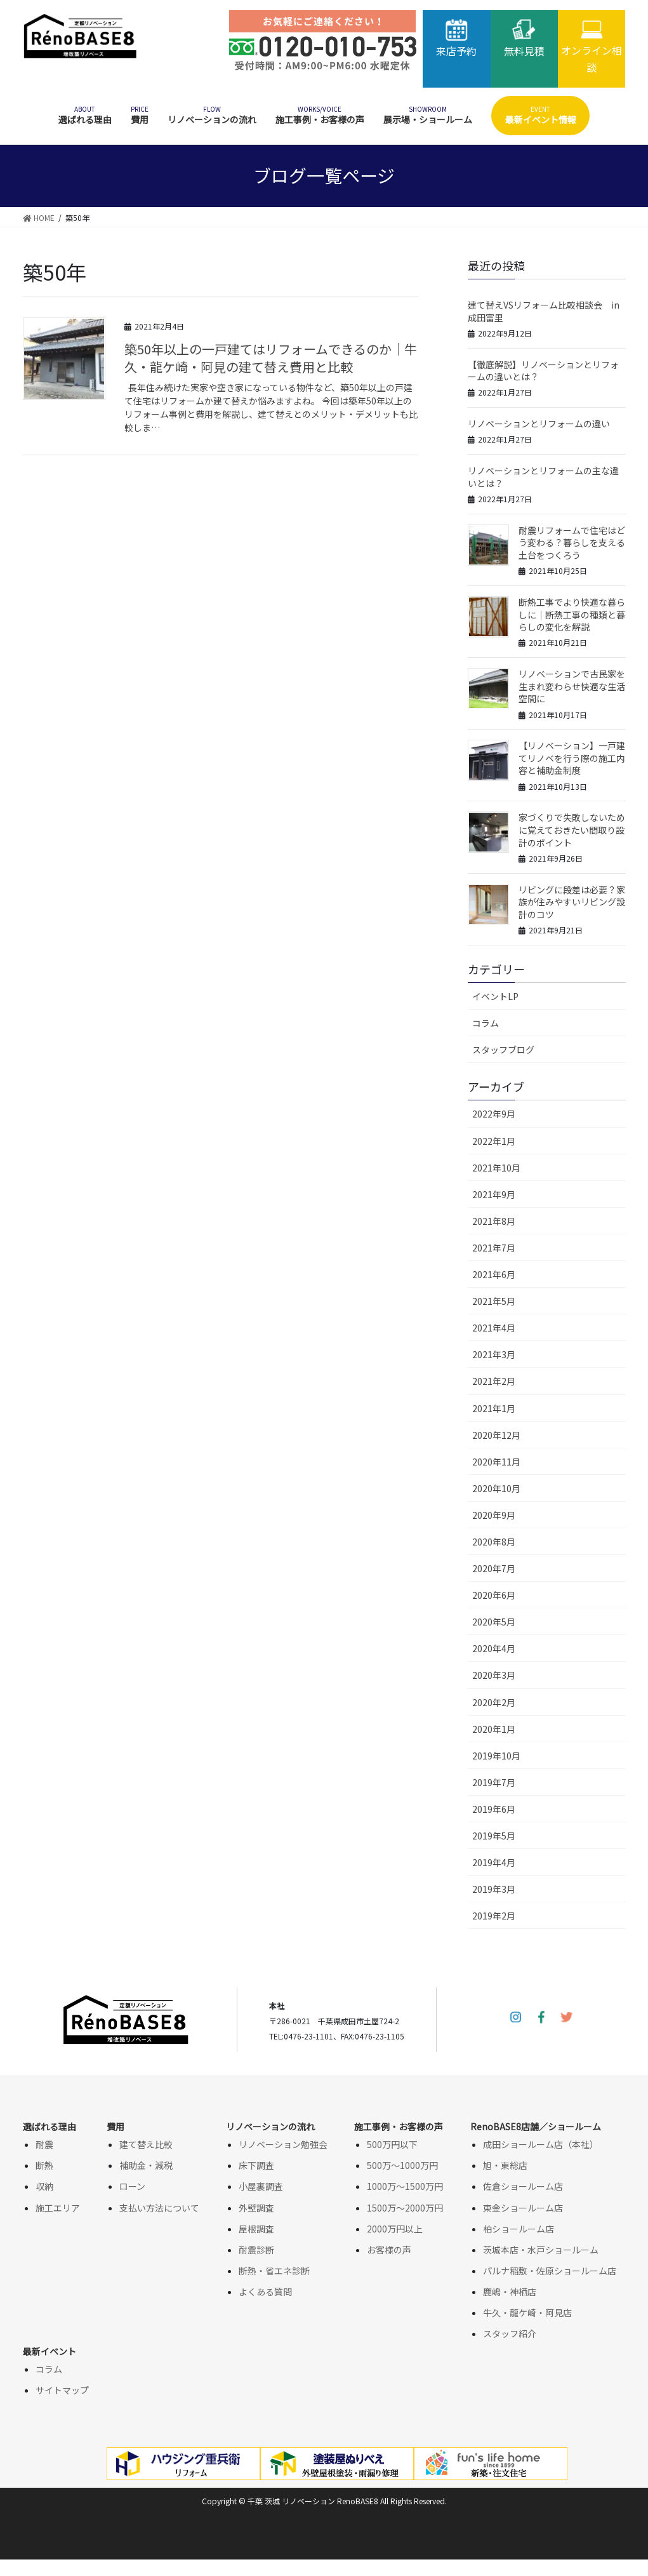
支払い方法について (159, 2207)
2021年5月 (493, 1301)
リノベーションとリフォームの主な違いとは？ (543, 477)
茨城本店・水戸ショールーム (540, 2249)
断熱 (44, 2165)
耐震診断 (256, 2249)
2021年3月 (493, 1354)
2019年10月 (496, 1755)
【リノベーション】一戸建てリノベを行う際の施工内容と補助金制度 (572, 758)
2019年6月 (493, 1809)
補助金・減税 (146, 2165)
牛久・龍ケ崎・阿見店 (527, 2312)
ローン (132, 2186)
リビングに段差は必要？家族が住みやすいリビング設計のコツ (572, 902)
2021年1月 (493, 1408)
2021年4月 (493, 1327)
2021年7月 (493, 1247)
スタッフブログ (503, 1049)
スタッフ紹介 (509, 2333)
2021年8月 (493, 1221)
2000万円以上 (395, 2228)
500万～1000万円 (402, 2165)
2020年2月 (493, 1702)
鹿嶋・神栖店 (509, 2291)
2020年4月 (493, 1648)
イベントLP (495, 996)
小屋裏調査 (261, 2186)
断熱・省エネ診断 (274, 2270)
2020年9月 (493, 1515)
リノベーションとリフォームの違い (539, 423)
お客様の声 (389, 2249)
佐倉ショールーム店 (523, 2186)
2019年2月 (493, 1915)
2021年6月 (493, 1274)
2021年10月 (496, 1167)
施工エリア (58, 2207)
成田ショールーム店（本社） (540, 2144)
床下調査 (256, 2165)
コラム (485, 1023)
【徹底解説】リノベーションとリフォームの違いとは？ (543, 371)
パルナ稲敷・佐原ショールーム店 (549, 2270)
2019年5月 (493, 1835)
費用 (115, 2126)
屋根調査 (256, 2228)
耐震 (44, 2144)
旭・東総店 (505, 2165)
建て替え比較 (146, 2144)
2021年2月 (493, 1381)
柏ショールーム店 (518, 2228)
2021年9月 (493, 1194)
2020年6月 (493, 1595)
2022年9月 (493, 1113)
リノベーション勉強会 (283, 2144)
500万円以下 (392, 2144)
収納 (44, 2186)
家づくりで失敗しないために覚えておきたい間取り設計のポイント (572, 829)
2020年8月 (493, 1541)
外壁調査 (256, 2207)
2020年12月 (496, 1435)
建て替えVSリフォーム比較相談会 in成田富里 (543, 311)
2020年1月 (493, 1729)
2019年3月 (493, 1889)
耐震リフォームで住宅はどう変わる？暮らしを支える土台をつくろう (572, 542)
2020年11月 (496, 1461)
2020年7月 (493, 1568)
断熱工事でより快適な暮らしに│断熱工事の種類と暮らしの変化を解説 (572, 614)
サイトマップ (62, 2390)
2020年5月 (493, 1621)
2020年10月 (496, 1488)
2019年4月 (493, 1862)
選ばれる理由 (49, 2126)
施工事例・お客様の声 (398, 2126)
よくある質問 (265, 2291)
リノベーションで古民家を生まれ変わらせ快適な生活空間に (572, 686)
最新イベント (49, 2351)
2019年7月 (493, 1782)
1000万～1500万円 (405, 2186)
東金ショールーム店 (523, 2207)
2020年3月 (493, 1675)
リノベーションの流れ (270, 2126)
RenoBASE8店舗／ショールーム (535, 2126)
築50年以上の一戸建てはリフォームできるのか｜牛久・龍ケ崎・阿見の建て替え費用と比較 (270, 358)
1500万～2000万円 (405, 2207)
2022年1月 (493, 1141)
